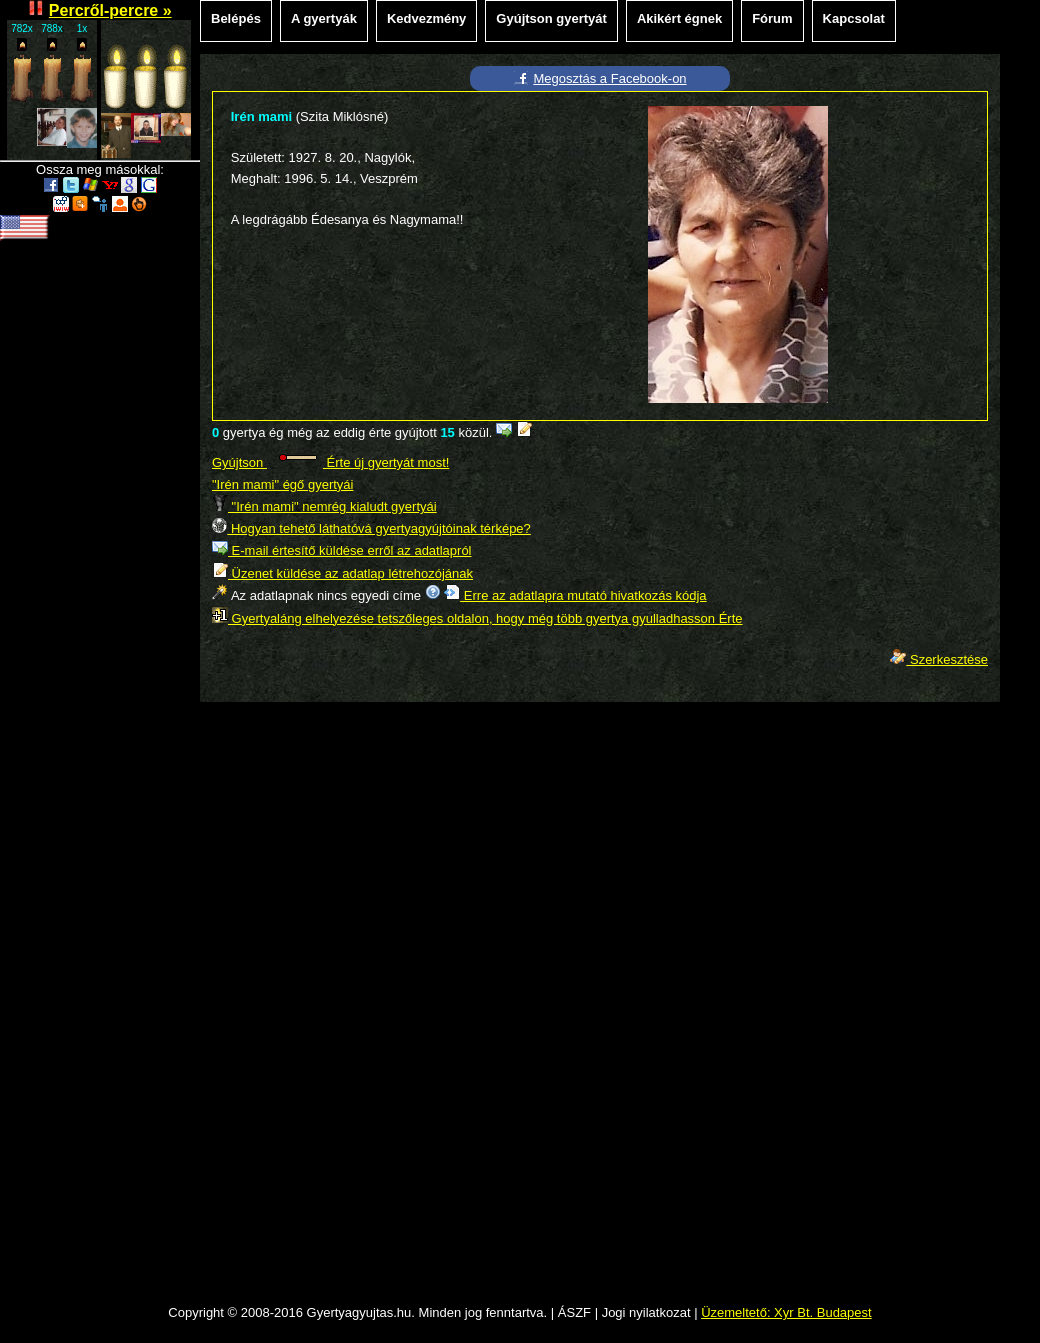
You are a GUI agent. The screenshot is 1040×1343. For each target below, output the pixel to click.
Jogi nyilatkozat (646, 1312)
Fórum (772, 18)
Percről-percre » (110, 10)
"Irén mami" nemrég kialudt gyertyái (324, 506)
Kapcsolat (854, 18)
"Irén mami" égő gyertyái (282, 484)
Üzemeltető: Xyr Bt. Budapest (786, 1312)
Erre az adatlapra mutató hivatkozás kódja (575, 595)
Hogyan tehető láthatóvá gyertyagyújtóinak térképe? (371, 528)
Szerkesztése (939, 659)
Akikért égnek (679, 18)
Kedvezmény (426, 18)
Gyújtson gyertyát (551, 18)
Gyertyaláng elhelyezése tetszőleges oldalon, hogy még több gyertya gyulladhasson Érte (477, 618)
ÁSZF (574, 1312)
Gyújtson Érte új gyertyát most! (330, 462)
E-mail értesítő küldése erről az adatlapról (342, 550)
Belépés (236, 18)
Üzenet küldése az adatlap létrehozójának (342, 573)
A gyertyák (324, 18)
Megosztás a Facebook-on (609, 78)
